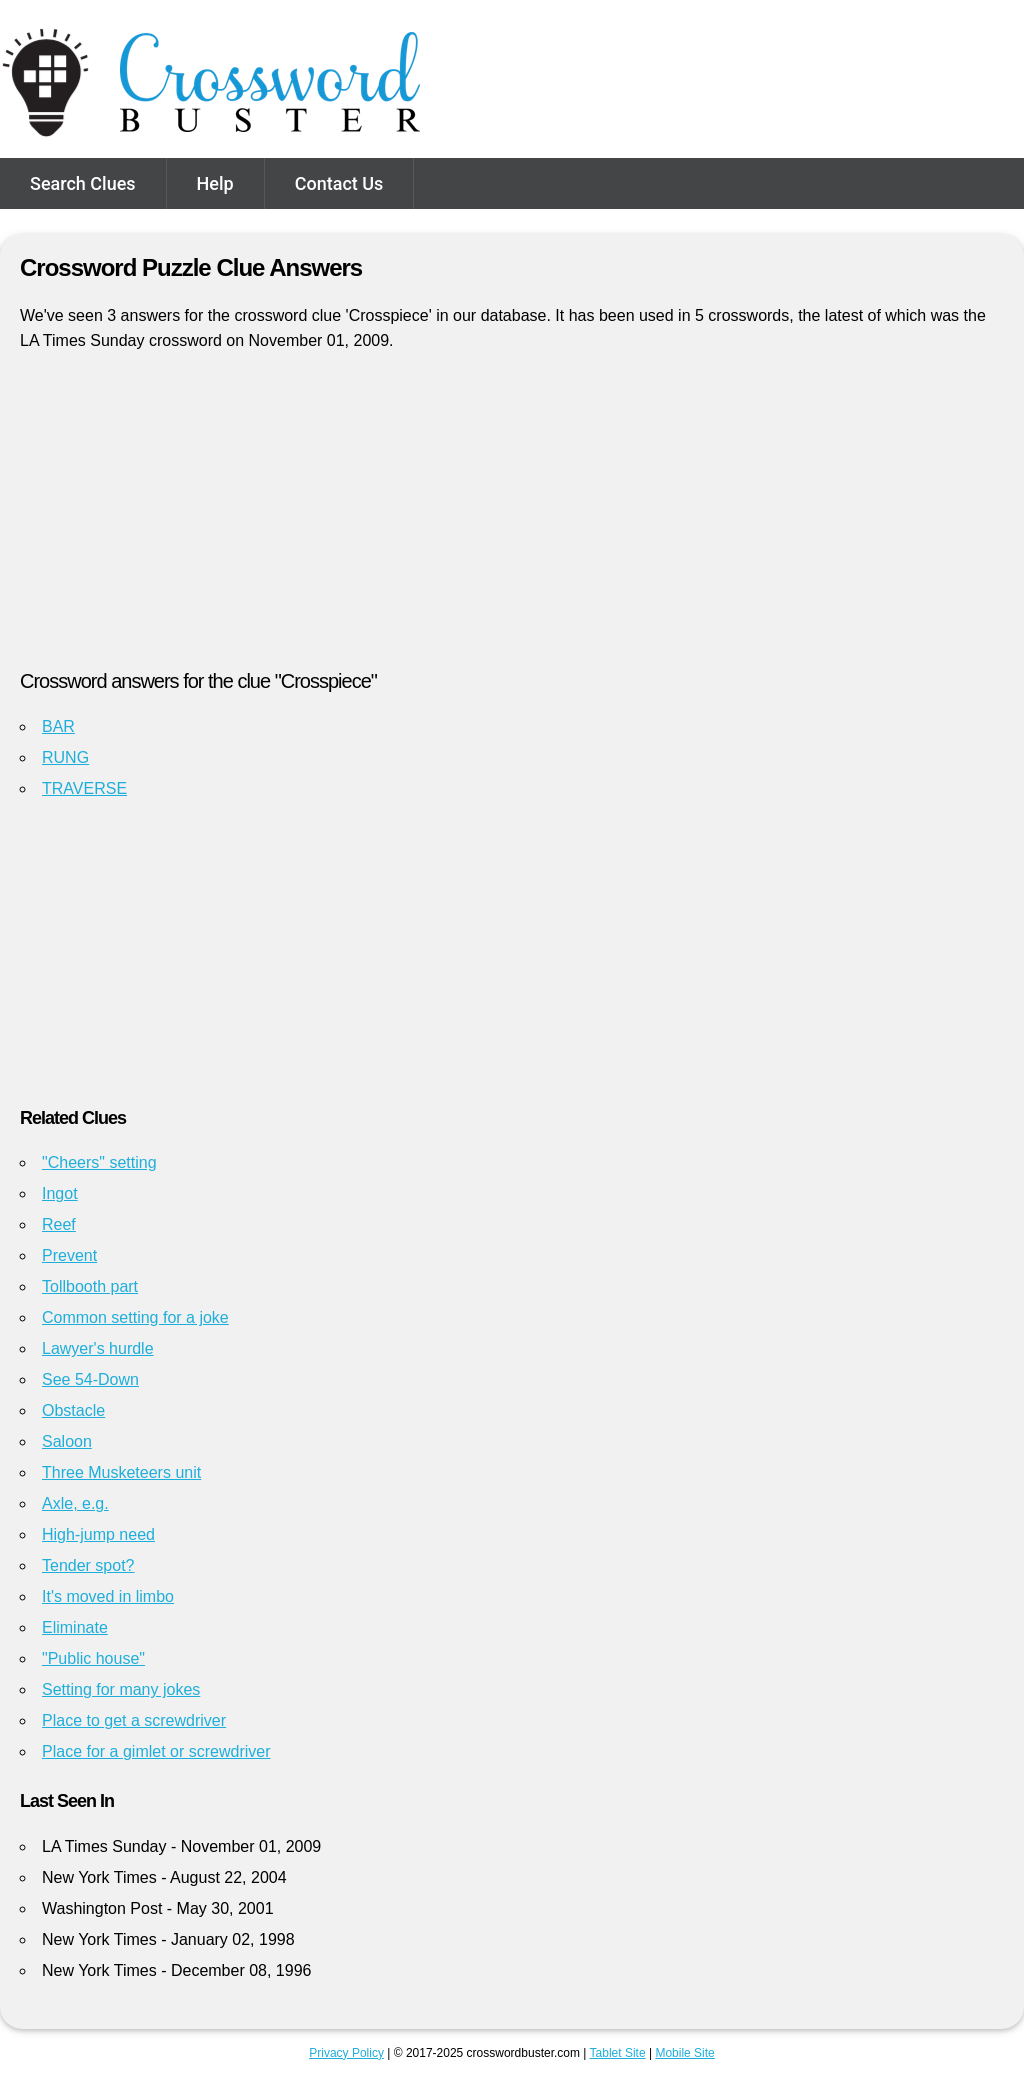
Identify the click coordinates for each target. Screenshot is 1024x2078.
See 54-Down (90, 1379)
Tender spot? (88, 1565)
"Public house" (93, 1658)
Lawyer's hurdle (98, 1348)
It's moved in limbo (108, 1596)
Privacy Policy (346, 2053)
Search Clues (83, 183)
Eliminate (75, 1627)
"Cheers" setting (99, 1162)
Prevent (69, 1255)
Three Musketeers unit (121, 1472)
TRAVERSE (84, 788)
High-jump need (98, 1534)
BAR (58, 726)
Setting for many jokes (121, 1689)
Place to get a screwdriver (134, 1720)
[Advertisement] (512, 519)
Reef (59, 1224)
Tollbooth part (90, 1286)
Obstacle (73, 1410)
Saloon (67, 1441)
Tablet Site (618, 2053)
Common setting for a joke (135, 1317)
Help (215, 183)
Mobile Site (684, 2053)
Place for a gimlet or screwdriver (156, 1751)
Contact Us (339, 183)
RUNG (65, 757)
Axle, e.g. (75, 1503)
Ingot (60, 1193)
